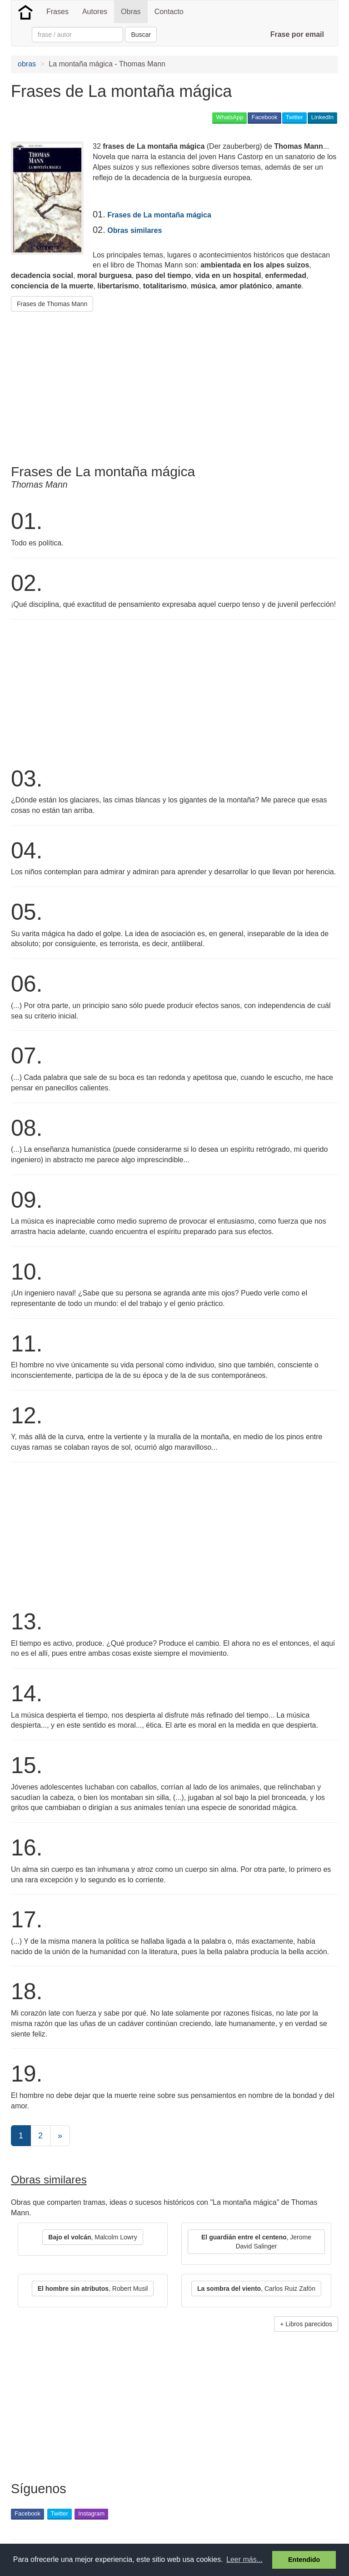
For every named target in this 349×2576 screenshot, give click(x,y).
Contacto (169, 11)
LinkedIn (322, 117)
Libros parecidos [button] (308, 2324)
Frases (57, 11)
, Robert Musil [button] (93, 2288)
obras (27, 64)
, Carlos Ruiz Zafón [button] (256, 2288)
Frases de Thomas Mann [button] (52, 304)
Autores (94, 11)
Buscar (141, 34)
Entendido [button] (304, 2559)
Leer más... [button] (244, 2559)
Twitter (294, 117)
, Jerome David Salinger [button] (256, 2241)
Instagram (91, 2513)
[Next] (60, 2135)
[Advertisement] (117, 384)
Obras (131, 11)
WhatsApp (229, 117)
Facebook (264, 117)
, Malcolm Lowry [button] (92, 2237)
